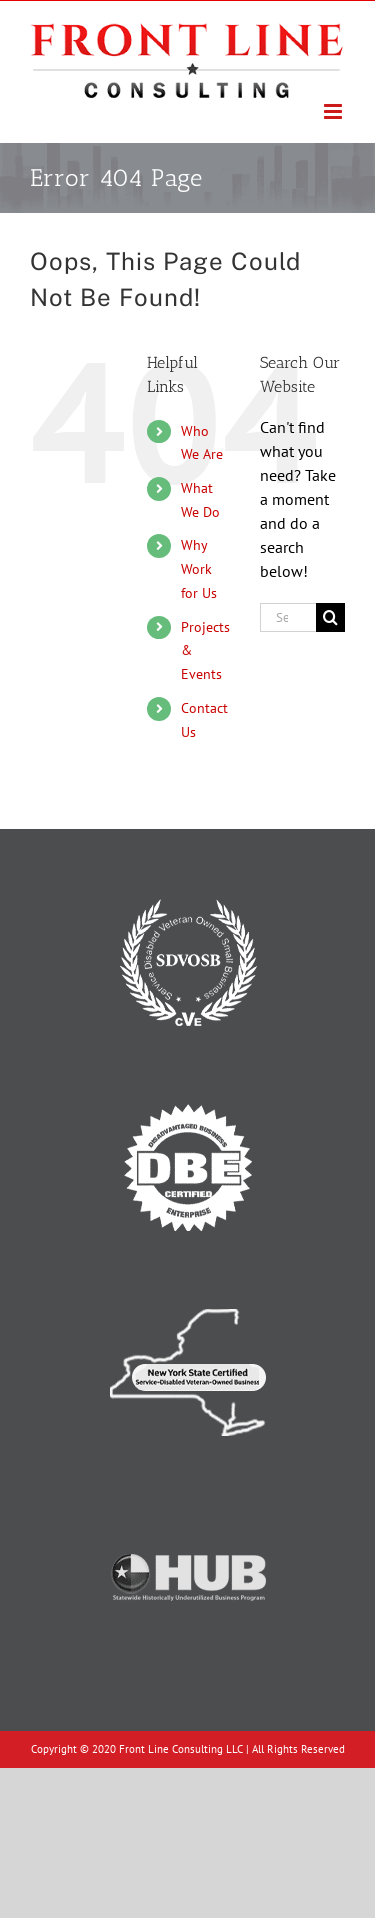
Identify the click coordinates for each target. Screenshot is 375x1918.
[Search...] (288, 617)
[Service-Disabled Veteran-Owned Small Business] (188, 878)
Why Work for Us (199, 569)
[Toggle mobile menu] (334, 111)
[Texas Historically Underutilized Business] (188, 1493)
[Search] (330, 617)
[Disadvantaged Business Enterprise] (188, 1083)
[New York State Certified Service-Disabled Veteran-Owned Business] (188, 1288)
